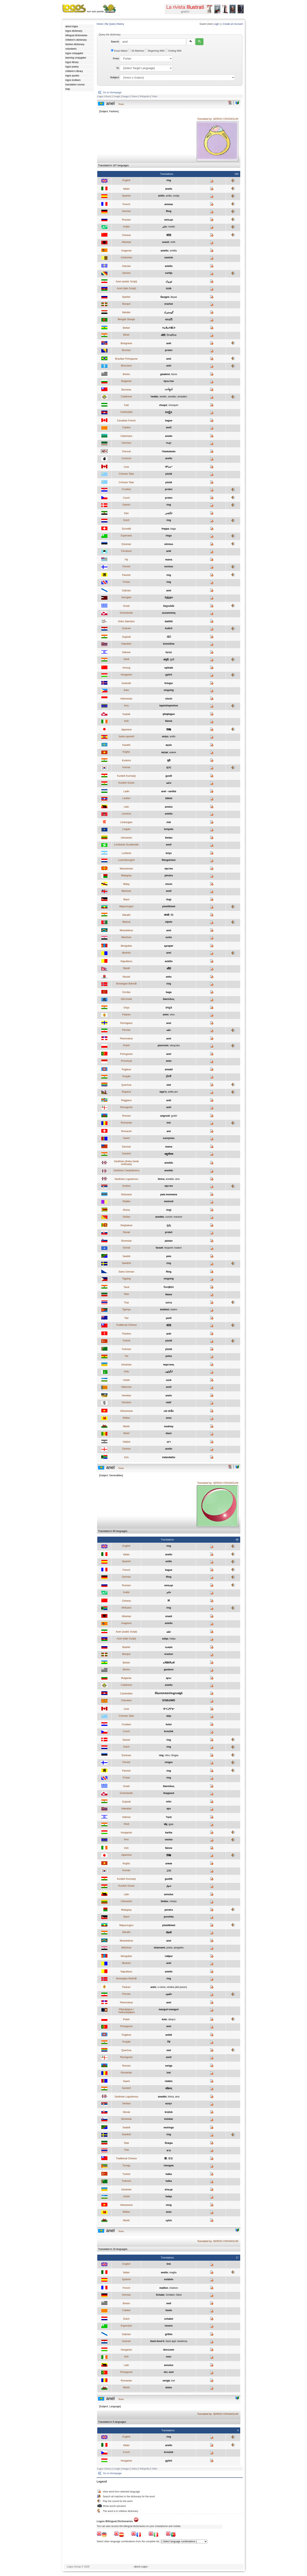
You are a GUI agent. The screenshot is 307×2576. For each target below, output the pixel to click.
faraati (159, 1247)
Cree (126, 467)
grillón (168, 2334)
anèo (166, 1014)
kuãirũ (168, 628)
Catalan (126, 427)
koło (164, 2019)
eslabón (168, 2279)
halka (168, 2174)
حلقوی (168, 1994)
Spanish (126, 195)
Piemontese (126, 1038)
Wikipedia (144, 96)
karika (168, 1832)
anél (168, 1100)
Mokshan (126, 937)
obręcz (171, 2019)
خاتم (164, 226)
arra (177, 1179)
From (116, 58)
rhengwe (169, 2165)
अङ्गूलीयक (168, 1154)
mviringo (168, 2127)
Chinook (126, 451)
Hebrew (126, 652)
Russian (126, 219)
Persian (126, 1030)
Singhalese (126, 1225)
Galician (126, 590)
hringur (168, 683)
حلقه (168, 1030)
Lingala (126, 829)
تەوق (168, 1885)
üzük (168, 288)
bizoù (174, 374)
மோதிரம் (168, 1287)
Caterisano (126, 436)
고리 (168, 1870)
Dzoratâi (126, 528)
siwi (168, 1084)
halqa (172, 1638)
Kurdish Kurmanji (126, 776)
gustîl (168, 776)
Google (116, 96)
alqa (168, 1715)
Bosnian (126, 350)
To (117, 68)
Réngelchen (169, 860)
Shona (126, 1210)
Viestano (126, 1402)
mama (168, 559)
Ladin (126, 791)
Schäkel (170, 2294)
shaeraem (159, 1947)
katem (174, 1309)
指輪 (168, 729)
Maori (126, 899)
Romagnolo (126, 1107)
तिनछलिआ (171, 335)
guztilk (169, 1879)
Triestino (126, 1333)
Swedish (126, 1263)
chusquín (173, 405)
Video (154, 96)
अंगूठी (166, 659)
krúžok (169, 2112)
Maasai (126, 921)
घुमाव (171, 1824)
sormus (168, 566)
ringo (169, 535)
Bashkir (126, 297)
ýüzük (168, 1349)
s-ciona (161, 1987)
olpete (168, 921)
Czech (126, 497)
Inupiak (126, 714)
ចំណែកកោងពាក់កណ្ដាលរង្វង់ (169, 1693)
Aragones (126, 250)
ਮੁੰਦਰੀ (168, 1076)
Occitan (126, 992)
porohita (169, 1916)
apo (168, 1808)
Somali (126, 1247)
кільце (169, 2189)
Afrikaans (126, 1607)
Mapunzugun (126, 906)
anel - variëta (168, 791)
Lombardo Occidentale (126, 844)
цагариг (168, 945)
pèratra (168, 875)
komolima (168, 643)
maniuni (178, 1216)
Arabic (126, 226)
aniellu (169, 266)
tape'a (163, 1091)
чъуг (168, 443)
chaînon (173, 2288)
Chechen (126, 443)
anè (168, 1131)
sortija (176, 195)
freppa (165, 528)
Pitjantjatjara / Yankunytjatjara (126, 2011)
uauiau (169, 1839)
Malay (126, 884)
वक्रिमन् (168, 2088)
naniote (168, 257)
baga (173, 528)
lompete (168, 829)
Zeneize (126, 1448)
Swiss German (126, 1271)
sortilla (173, 250)
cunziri (168, 1216)
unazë (165, 242)
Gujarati (126, 636)
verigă (166, 2380)
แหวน (168, 1302)
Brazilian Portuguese (126, 358)
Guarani (126, 628)
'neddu (154, 396)
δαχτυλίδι (168, 606)
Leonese (126, 813)
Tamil (126, 1287)
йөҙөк (174, 297)
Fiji (126, 559)
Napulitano (126, 961)
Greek (126, 606)
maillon (163, 2288)
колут (168, 2103)
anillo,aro (173, 1091)
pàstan (169, 1240)
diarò (169, 1433)
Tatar (126, 1294)
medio (171, 226)
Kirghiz (126, 752)
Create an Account (233, 24)
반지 (168, 767)
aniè (168, 551)
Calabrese (126, 396)
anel (168, 358)
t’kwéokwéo (168, 451)
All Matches (136, 50)
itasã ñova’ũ (157, 2341)
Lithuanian (126, 837)
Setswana (126, 1194)
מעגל (169, 1817)
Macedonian (126, 868)
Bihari (126, 334)
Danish (126, 504)
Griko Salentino (126, 621)
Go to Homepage (112, 92)
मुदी (168, 760)
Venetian (126, 1395)
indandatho (168, 1457)
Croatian (126, 489)
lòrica (161, 1179)
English (126, 180)
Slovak (126, 1232)
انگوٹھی (169, 1371)
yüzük (168, 473)
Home (100, 24)
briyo (169, 853)
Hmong (126, 667)
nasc (168, 2356)
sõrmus (168, 544)
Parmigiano (126, 1023)
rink (168, 822)
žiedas (168, 837)
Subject (114, 77)
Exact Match (119, 50)
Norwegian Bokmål (126, 983)
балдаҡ (164, 297)
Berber (126, 327)
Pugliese (126, 1069)
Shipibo (126, 1201)
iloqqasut (168, 1793)
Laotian (126, 798)
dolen (168, 2387)
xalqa (165, 1638)
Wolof (126, 1433)
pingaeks (179, 1947)
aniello (164, 250)
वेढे (172, 915)
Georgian (126, 597)
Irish (126, 721)
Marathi (126, 915)
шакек (172, 752)
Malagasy (126, 875)
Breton (126, 374)
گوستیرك (168, 312)
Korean (126, 767)
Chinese (126, 235)
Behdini (126, 312)
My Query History (114, 24)
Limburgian (126, 822)
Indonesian (126, 698)
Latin (126, 806)
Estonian (126, 544)
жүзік (169, 745)
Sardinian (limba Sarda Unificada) (126, 1163)
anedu (168, 436)
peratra (168, 1909)
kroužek (168, 1731)
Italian (126, 188)
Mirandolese (126, 930)
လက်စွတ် (169, 389)
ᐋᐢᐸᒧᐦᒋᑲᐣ (168, 1709)
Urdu (126, 1371)
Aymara (126, 273)
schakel (168, 2318)
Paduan (126, 1014)
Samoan (126, 1146)
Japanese (126, 729)
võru (167, 1755)
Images (125, 96)
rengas (169, 1762)
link (168, 2264)
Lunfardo (126, 853)
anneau (168, 204)
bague (168, 420)
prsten (168, 350)
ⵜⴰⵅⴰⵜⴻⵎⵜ (168, 327)
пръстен (169, 381)
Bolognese (126, 343)
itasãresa (182, 2341)
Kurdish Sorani (126, 782)
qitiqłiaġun (168, 714)
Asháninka (126, 257)
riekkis (169, 2081)
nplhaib (168, 667)
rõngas (174, 1755)
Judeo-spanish (126, 736)
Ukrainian (126, 1364)
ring (168, 180)
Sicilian (126, 1216)
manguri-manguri (169, 2009)
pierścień (163, 1045)
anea (168, 1417)
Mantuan (126, 891)
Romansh (126, 1131)
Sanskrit (126, 1153)
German (126, 211)
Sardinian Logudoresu (126, 1179)
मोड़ (165, 1824)
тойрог (169, 1956)
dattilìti (169, 621)
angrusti (165, 1115)
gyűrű (168, 674)
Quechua (126, 1084)
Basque (126, 303)
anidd (168, 2034)
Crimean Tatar (126, 473)
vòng (169, 2205)
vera (172, 1014)
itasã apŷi (171, 2341)
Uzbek (126, 1380)
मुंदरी (172, 659)
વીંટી (169, 636)
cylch (168, 2220)
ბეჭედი (169, 597)
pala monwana (168, 1194)
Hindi (126, 659)
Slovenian (126, 1240)
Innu (126, 705)
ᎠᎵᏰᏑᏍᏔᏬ (168, 1700)
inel (168, 1122)
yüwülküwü (168, 906)
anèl (168, 343)
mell (168, 2303)
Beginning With (155, 50)
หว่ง (168, 2150)
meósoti (168, 1201)
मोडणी (169, 1932)
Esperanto (126, 535)
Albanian (126, 242)
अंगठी (166, 915)
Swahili (126, 1256)
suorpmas (168, 1138)
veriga (168, 2065)
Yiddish (126, 1441)
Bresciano (126, 365)
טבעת (168, 652)
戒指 (168, 235)
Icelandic (126, 683)
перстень (168, 1364)
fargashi (168, 1247)
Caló (126, 405)
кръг (168, 1678)
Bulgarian (126, 381)
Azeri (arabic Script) (126, 281)
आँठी (163, 335)
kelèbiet (164, 1309)
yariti (169, 1318)
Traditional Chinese (126, 1325)
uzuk (168, 1380)
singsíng (169, 690)
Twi (126, 1356)
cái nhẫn (169, 1411)
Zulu (126, 1457)
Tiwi (126, 1318)
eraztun (168, 303)
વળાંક (168, 1801)
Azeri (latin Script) (126, 288)
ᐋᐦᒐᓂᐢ (168, 467)
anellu (168, 458)
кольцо (168, 219)
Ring (168, 211)
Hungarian (126, 674)
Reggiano (126, 1100)
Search (115, 41)
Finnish (126, 566)
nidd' (169, 1402)
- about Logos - (141, 2566)
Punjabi (126, 1076)
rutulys (173, 1901)
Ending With (173, 50)
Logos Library (104, 96)
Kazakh (126, 745)
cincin (168, 698)
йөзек (168, 1294)
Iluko (126, 690)
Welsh (126, 1426)
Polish (126, 1045)
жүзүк (164, 752)
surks (168, 937)
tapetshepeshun (168, 705)
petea (168, 1356)
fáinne (168, 721)
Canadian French (126, 420)
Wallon (126, 1417)
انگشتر (168, 513)
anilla (168, 195)
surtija (168, 273)
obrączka (175, 1045)
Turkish (126, 1340)
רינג (169, 1441)
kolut (169, 1724)
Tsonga (126, 2165)
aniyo (165, 736)
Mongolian (126, 945)
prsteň (168, 1232)
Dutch (126, 520)
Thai (126, 1302)
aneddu (168, 1162)
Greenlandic (126, 612)
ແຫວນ (168, 798)
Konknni (126, 760)
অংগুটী (168, 319)
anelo (168, 1395)
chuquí (163, 405)
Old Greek (126, 999)
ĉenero (169, 2325)
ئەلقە (168, 782)
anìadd (169, 1069)
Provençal (126, 1061)
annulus (168, 1894)
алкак (168, 1863)
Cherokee (126, 1700)
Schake (160, 2294)
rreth (172, 242)
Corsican (126, 458)
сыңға (168, 1647)
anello (168, 188)
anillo (161, 195)
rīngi (168, 899)
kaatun (178, 1247)
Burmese (126, 389)
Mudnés (126, 952)
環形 (170, 2158)
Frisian (126, 582)
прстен (168, 868)
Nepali (126, 968)
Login (216, 24)
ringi (168, 1210)
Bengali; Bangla (126, 319)
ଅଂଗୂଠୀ (168, 1007)
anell (168, 427)
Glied (179, 2294)
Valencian (126, 1387)
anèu (169, 976)
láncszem (168, 2349)
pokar (169, 1947)
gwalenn (165, 374)
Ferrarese (126, 551)
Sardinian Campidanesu (126, 1170)
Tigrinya (126, 1309)
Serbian (126, 1186)
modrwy (168, 1426)
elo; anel (169, 2372)
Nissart (126, 976)
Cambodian (126, 412)
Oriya (126, 1007)
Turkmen (126, 1349)
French (126, 204)
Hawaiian (126, 643)
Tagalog (126, 1278)
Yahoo (134, 96)
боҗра (169, 2143)
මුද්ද (169, 1225)
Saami (126, 1138)
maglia (172, 2272)
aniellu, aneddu (168, 396)
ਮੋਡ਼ (168, 2041)
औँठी (168, 968)
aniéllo (169, 961)
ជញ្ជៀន (168, 412)
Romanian (126, 1122)
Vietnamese (126, 1411)
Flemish (126, 575)
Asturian (126, 266)
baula (168, 2310)
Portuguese (126, 1054)
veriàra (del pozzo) (177, 1987)
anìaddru (182, 396)
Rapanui (126, 1091)
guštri (174, 1115)
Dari (126, 513)
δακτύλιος (168, 999)
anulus (169, 806)
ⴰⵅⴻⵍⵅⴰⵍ (169, 1662)
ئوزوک (168, 281)
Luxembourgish (126, 860)
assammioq (168, 612)
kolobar (168, 2119)
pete (168, 1256)
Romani (126, 1115)
